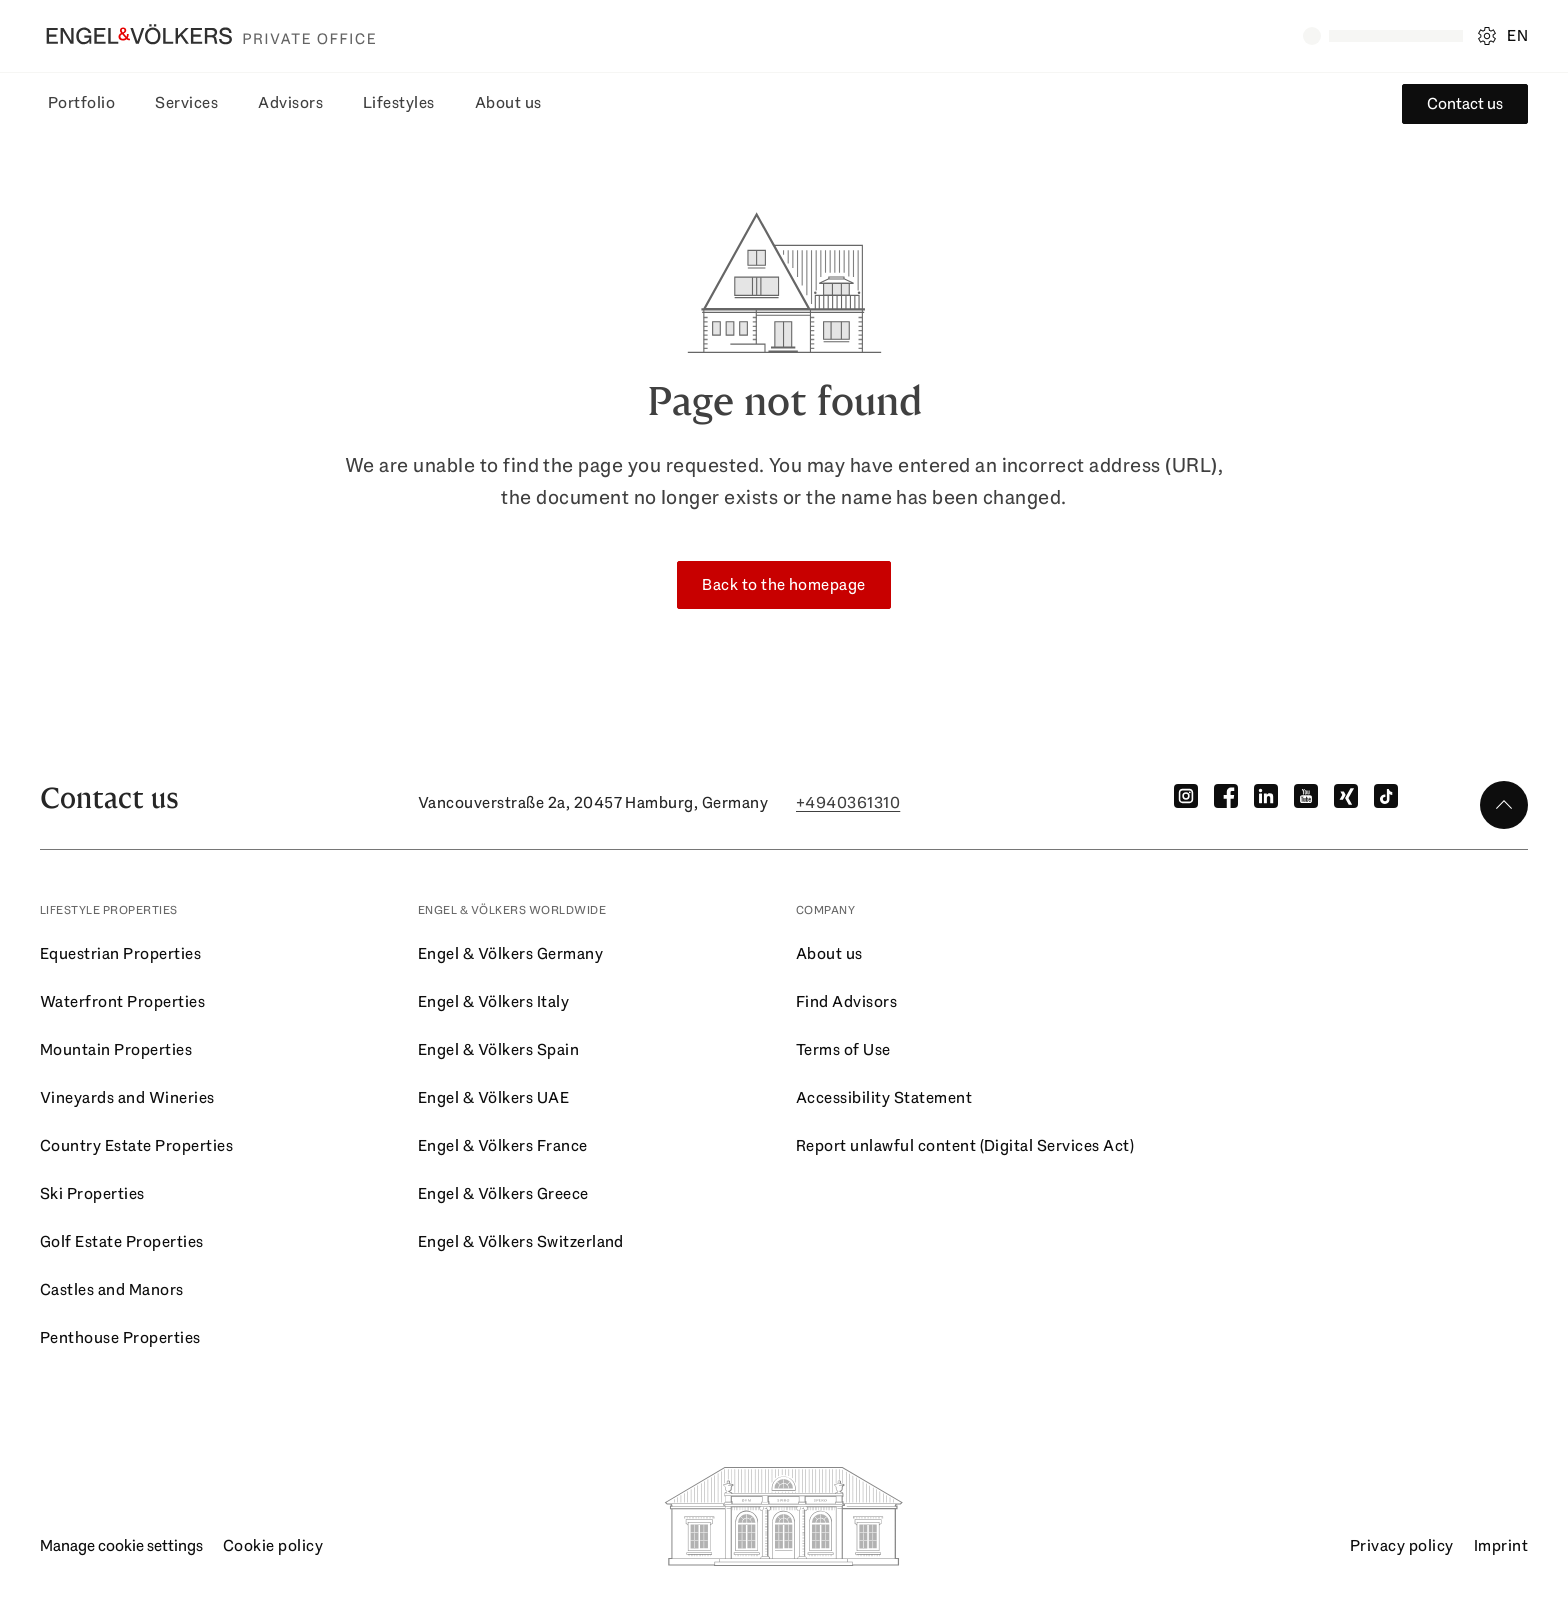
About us (508, 102)
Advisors (290, 102)
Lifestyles (399, 102)
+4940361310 (848, 802)
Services (186, 102)
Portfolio (81, 102)
